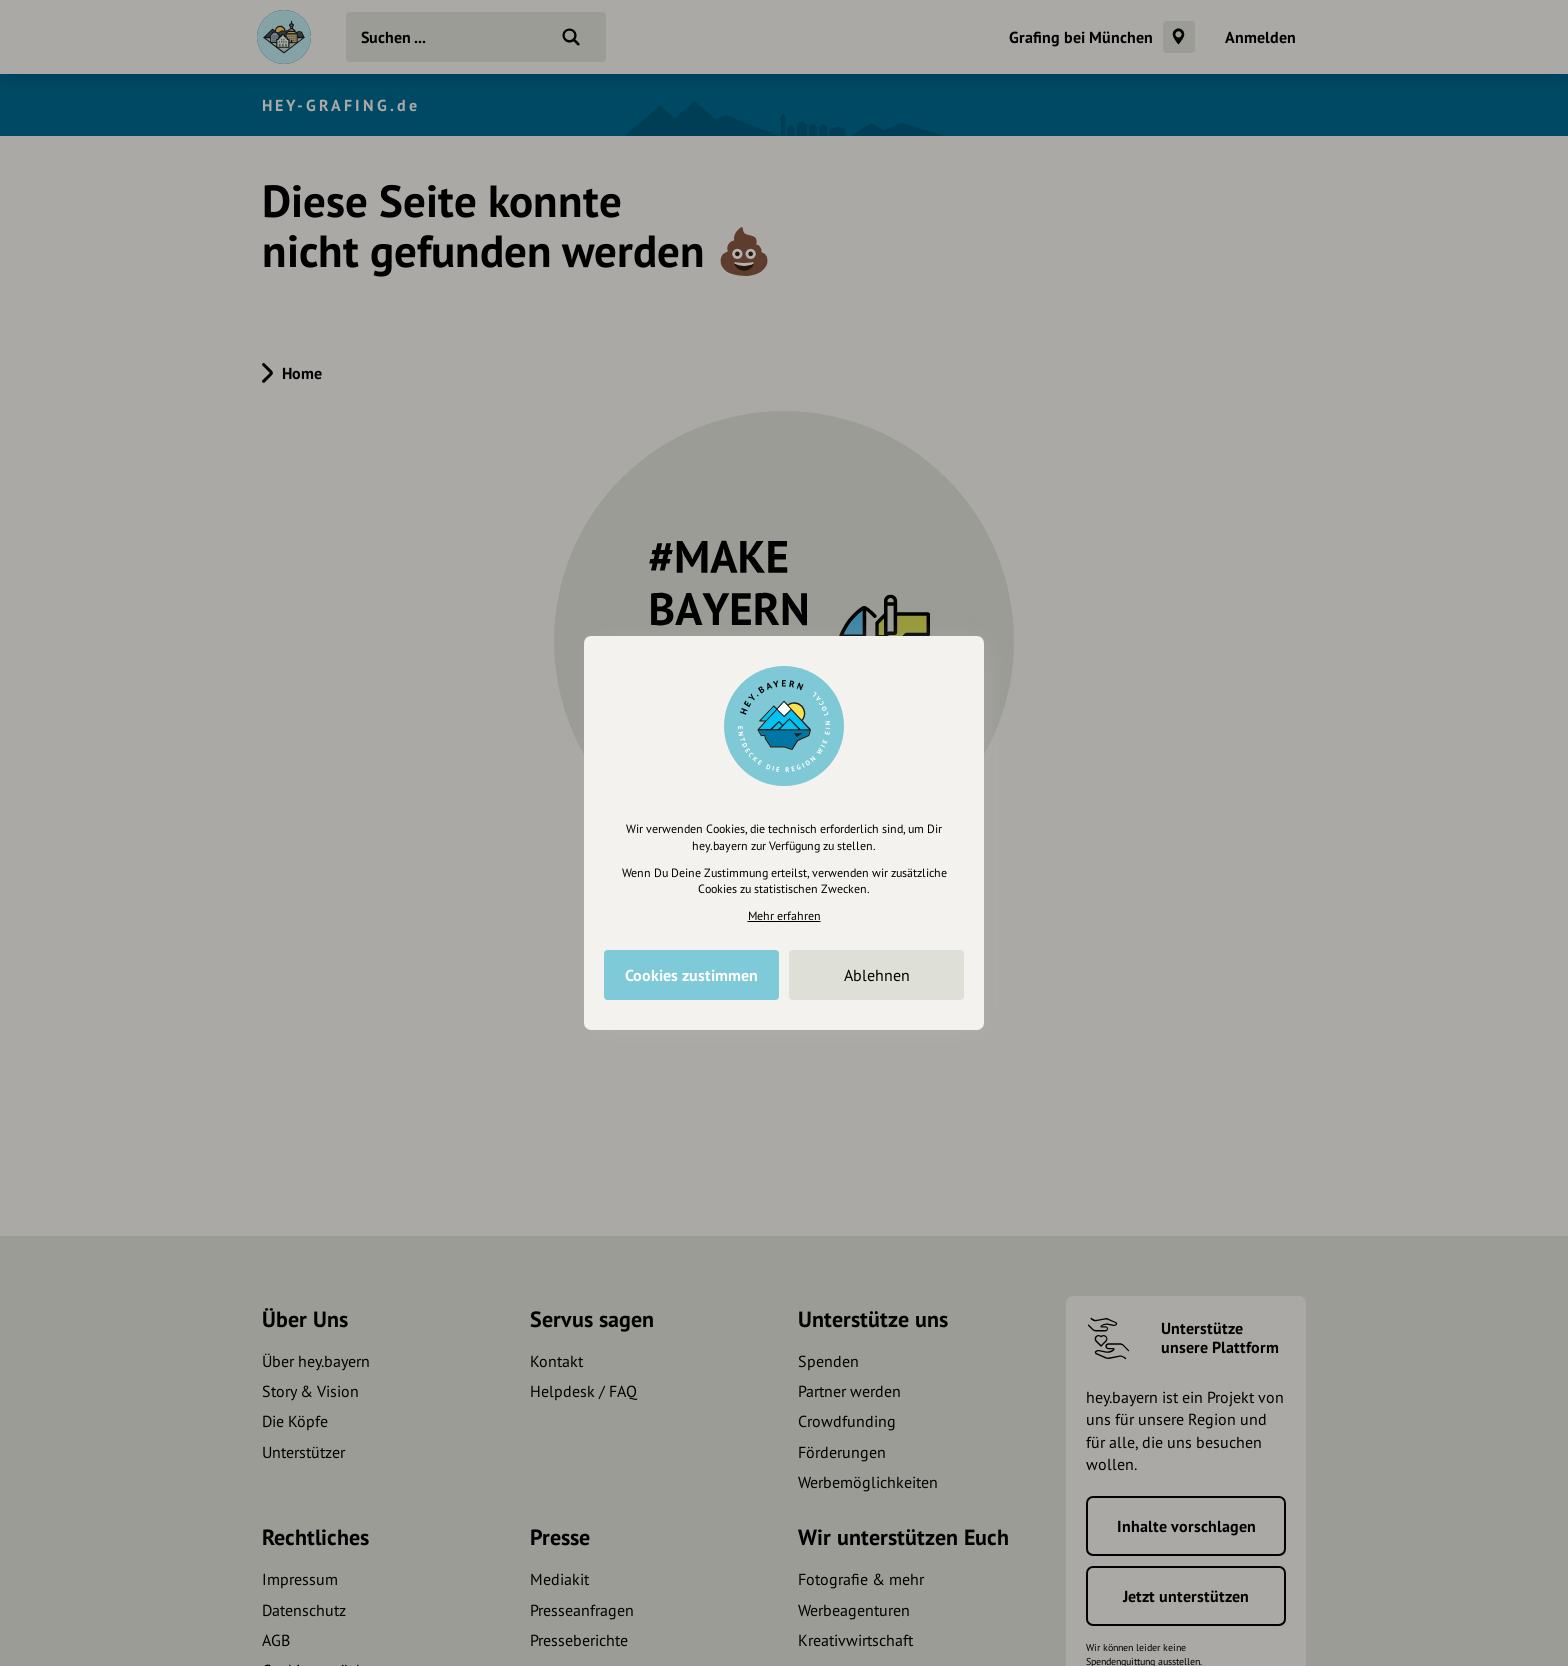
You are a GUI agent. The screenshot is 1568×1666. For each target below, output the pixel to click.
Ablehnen (877, 975)
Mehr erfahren (784, 915)
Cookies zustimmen (691, 975)
